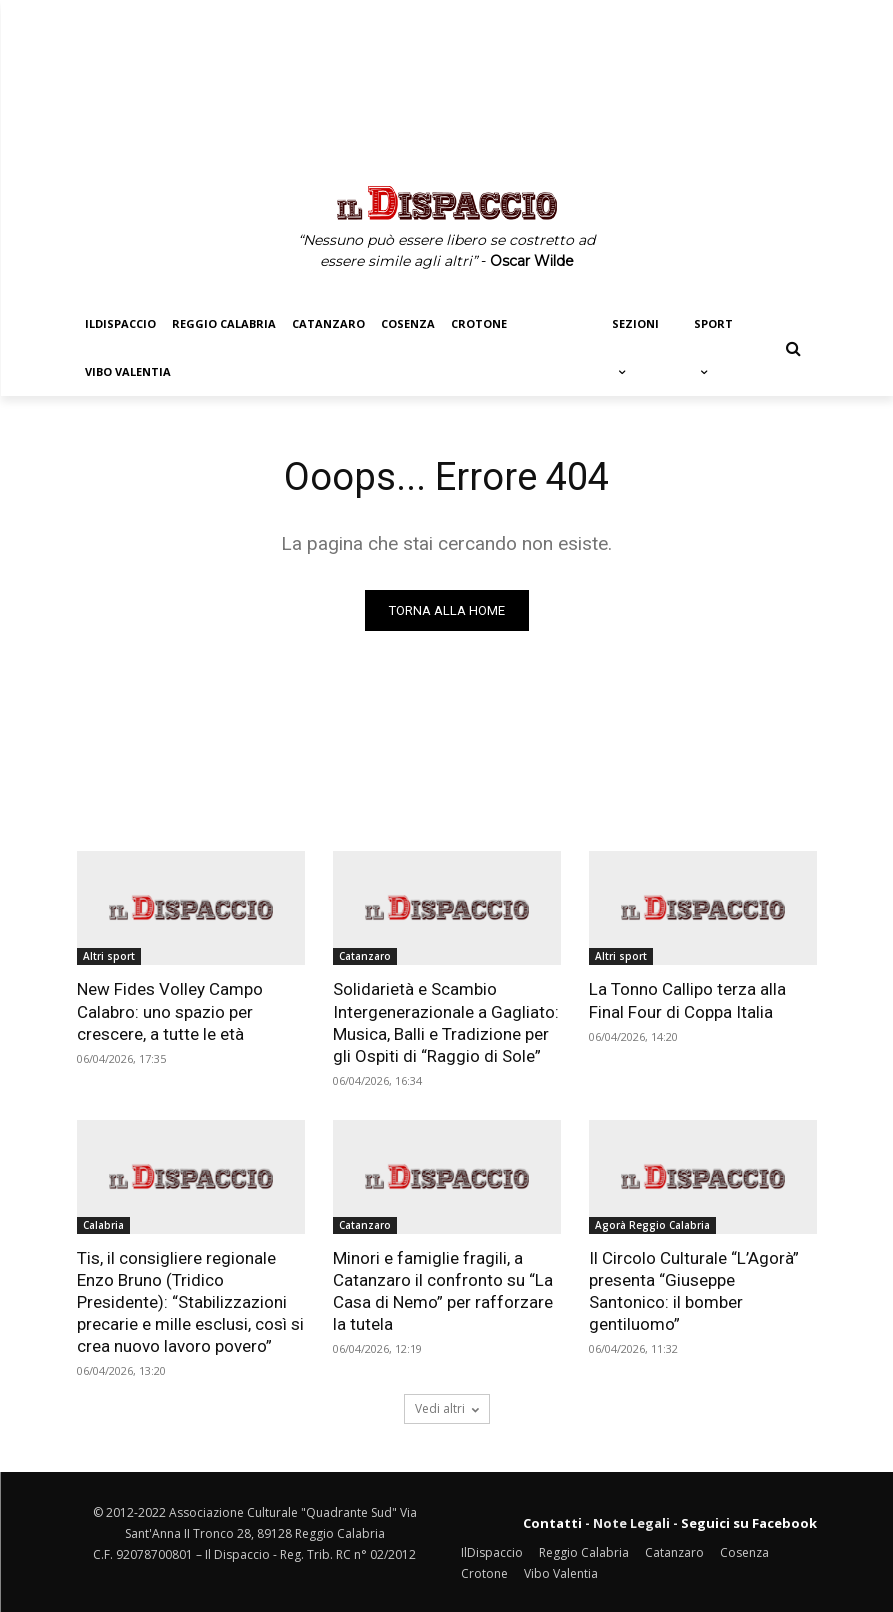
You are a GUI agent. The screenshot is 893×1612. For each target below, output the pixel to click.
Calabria (103, 1225)
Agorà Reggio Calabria (652, 1225)
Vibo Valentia (561, 1573)
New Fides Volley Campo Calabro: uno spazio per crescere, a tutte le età (170, 1011)
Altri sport (109, 956)
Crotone (484, 1573)
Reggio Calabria (584, 1552)
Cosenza (744, 1552)
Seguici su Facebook (749, 1523)
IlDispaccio (492, 1552)
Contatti (552, 1523)
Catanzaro (365, 956)
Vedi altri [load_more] (447, 1408)
